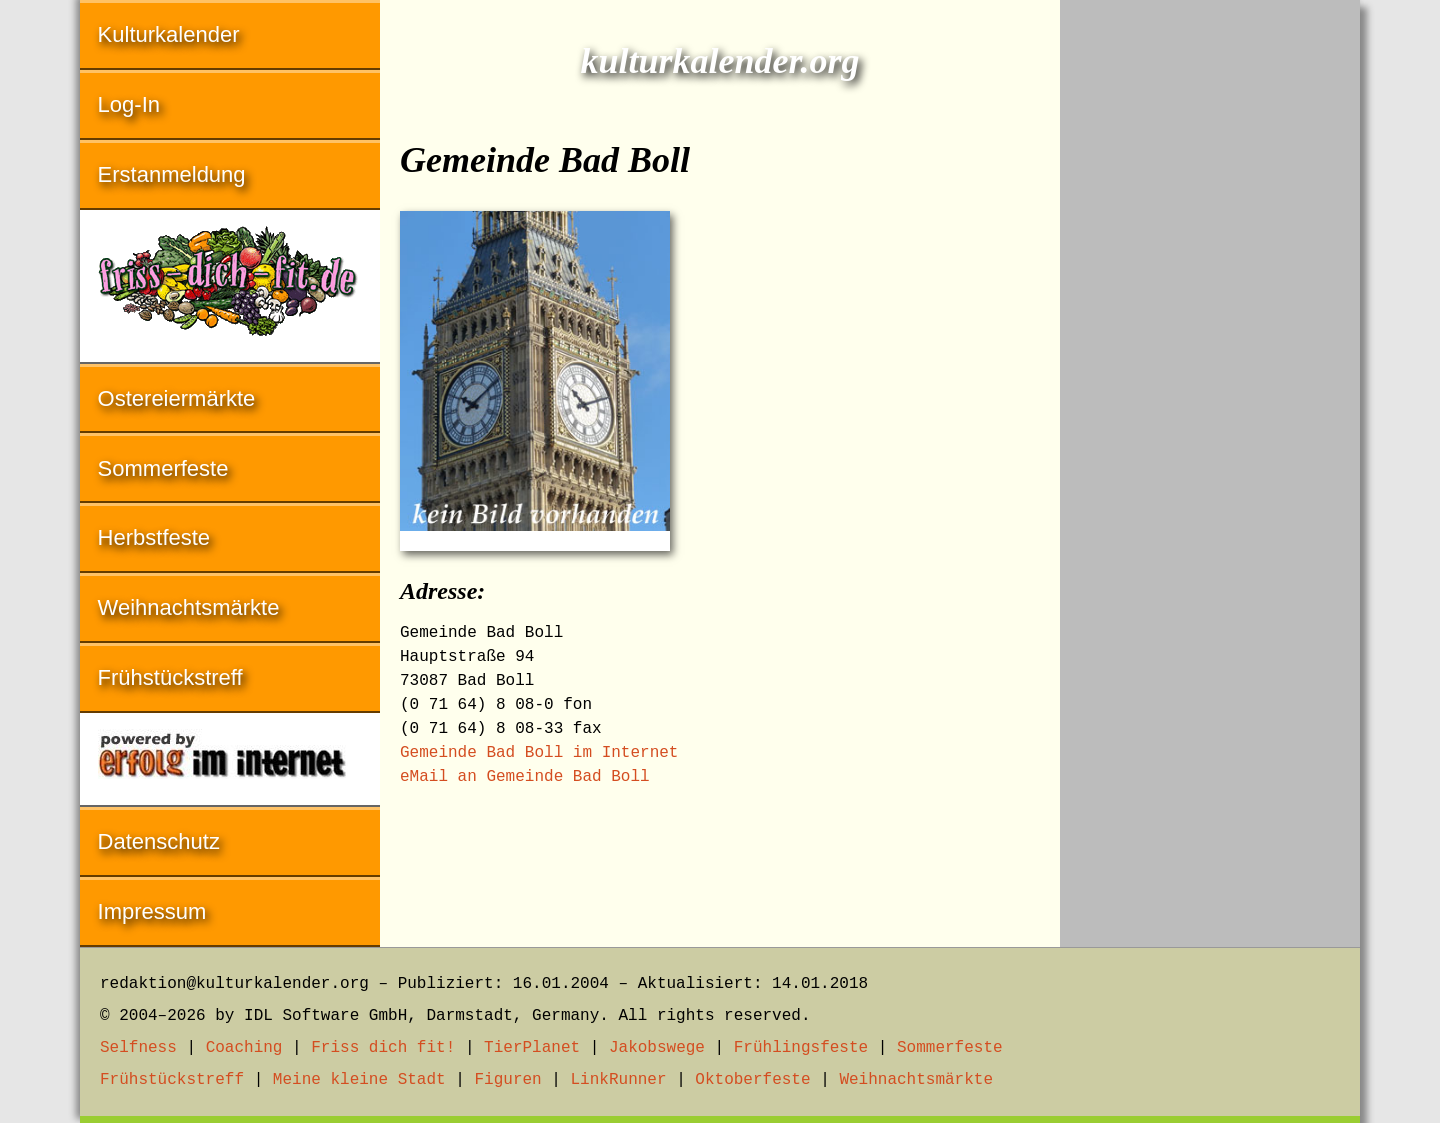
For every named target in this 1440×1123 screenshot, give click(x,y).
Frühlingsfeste (801, 1048)
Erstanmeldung (172, 174)
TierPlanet (532, 1048)
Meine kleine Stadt (359, 1080)
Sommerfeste (163, 468)
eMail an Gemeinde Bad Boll (525, 777)
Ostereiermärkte (177, 398)
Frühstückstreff (170, 677)
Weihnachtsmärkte (189, 607)
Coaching (244, 1048)
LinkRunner (619, 1080)
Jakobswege (657, 1048)
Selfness (138, 1048)
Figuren (507, 1080)
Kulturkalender (169, 34)
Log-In (129, 104)
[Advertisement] (1210, 300)
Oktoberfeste (752, 1080)
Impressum (152, 911)
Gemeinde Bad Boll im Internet (539, 753)
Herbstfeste (154, 537)
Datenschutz (159, 841)
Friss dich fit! (383, 1048)
